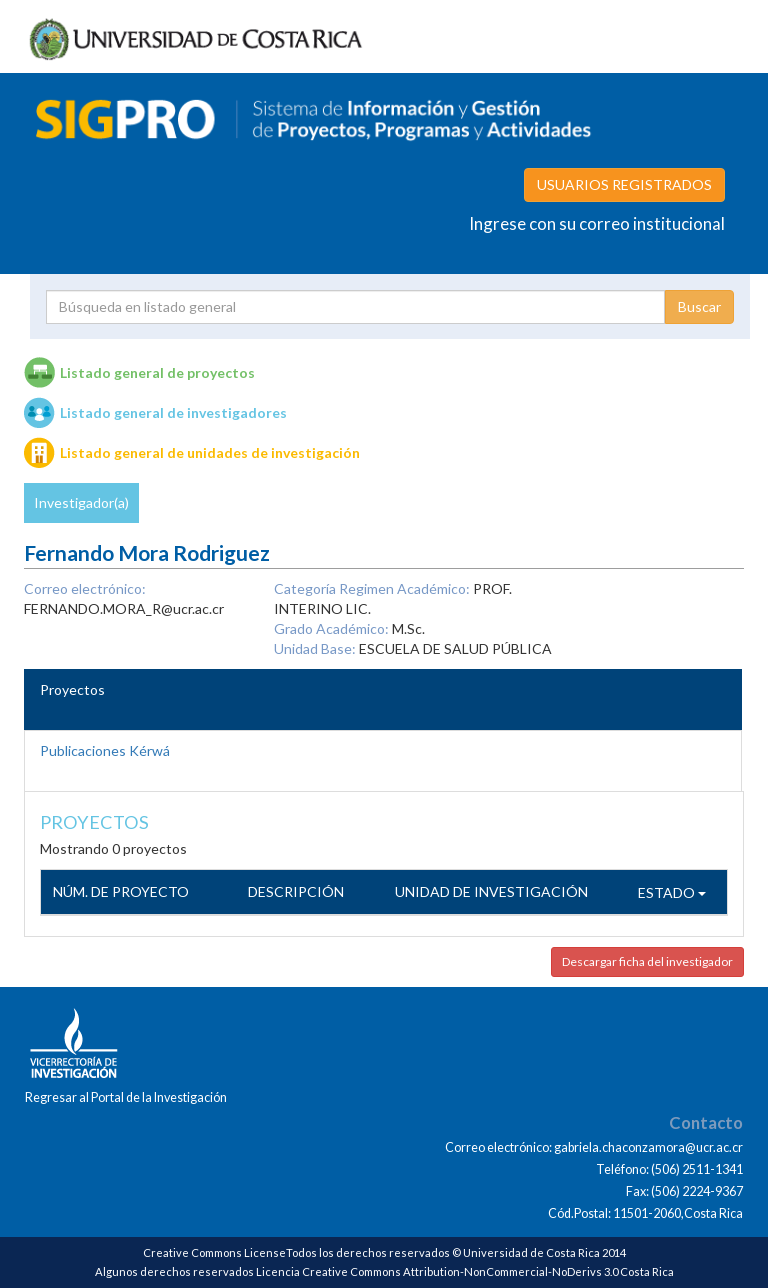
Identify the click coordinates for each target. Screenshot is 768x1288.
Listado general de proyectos (157, 372)
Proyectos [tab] (72, 689)
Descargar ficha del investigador (647, 961)
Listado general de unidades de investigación (210, 452)
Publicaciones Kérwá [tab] (105, 750)
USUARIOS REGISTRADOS (624, 184)
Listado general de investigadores (173, 412)
